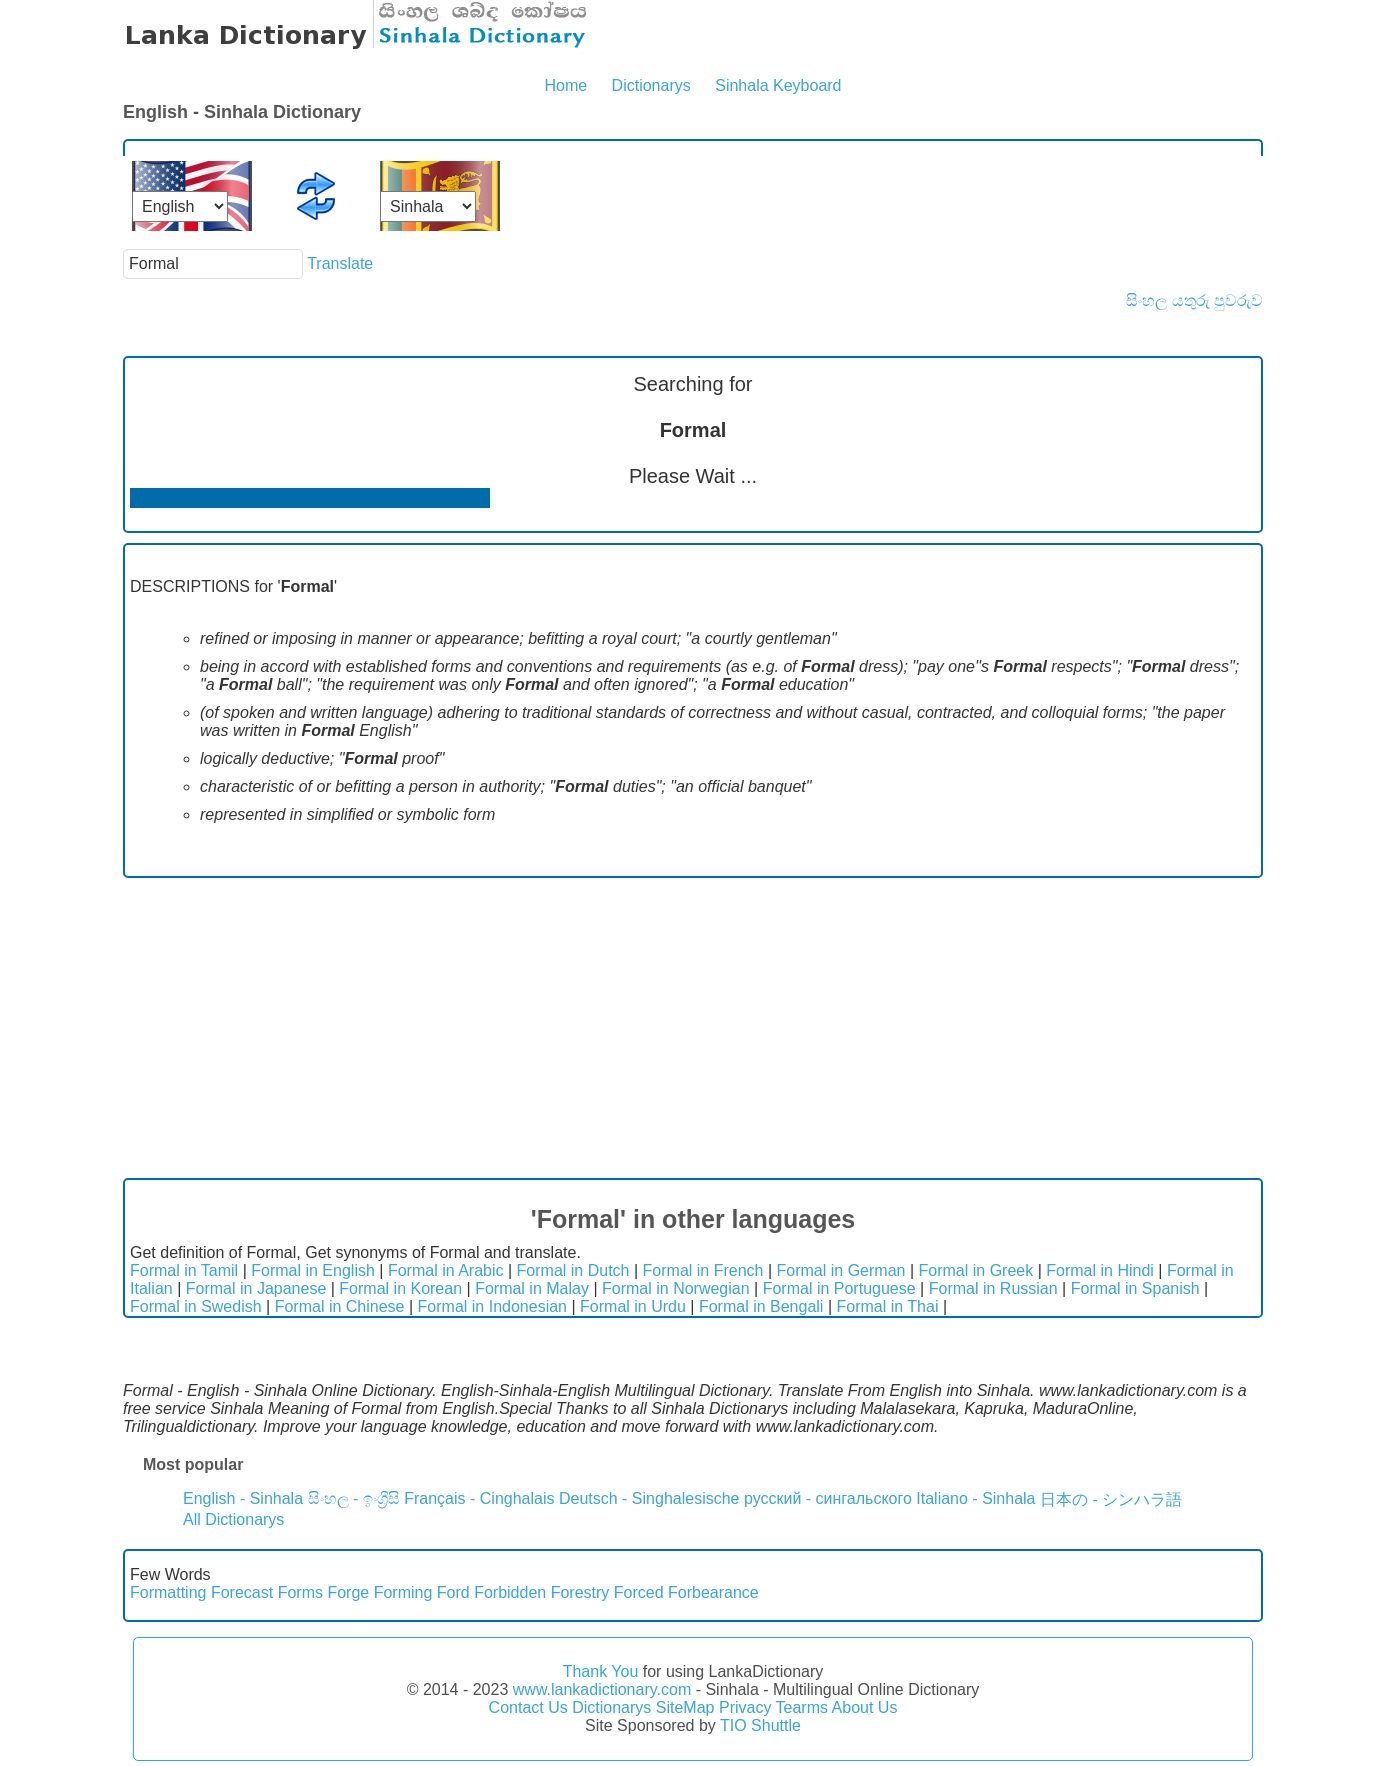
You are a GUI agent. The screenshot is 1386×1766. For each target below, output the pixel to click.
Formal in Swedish (196, 1306)
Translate (340, 263)
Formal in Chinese (340, 1306)
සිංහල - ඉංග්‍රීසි (354, 1498)
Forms (300, 1592)
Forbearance (713, 1592)
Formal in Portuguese (839, 1288)
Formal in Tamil (184, 1270)
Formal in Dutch (573, 1270)
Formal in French (703, 1270)
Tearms (802, 1707)
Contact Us (528, 1707)
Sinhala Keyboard (778, 85)
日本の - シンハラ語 (1111, 1499)
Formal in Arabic (446, 1270)
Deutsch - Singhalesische (649, 1498)
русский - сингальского (828, 1498)
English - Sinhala (243, 1498)
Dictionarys (651, 85)
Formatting (168, 1592)
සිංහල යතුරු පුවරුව (1194, 300)
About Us (865, 1707)
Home (565, 85)
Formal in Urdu (633, 1306)
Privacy (745, 1707)
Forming (403, 1592)
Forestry (580, 1592)
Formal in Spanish (1135, 1288)
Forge (348, 1592)
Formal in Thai (887, 1306)
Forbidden (510, 1592)
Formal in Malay (532, 1288)
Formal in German (841, 1270)
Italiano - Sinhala (975, 1498)
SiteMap (685, 1707)
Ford (453, 1592)
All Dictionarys (233, 1519)
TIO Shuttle (760, 1725)
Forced (639, 1592)
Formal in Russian (993, 1288)
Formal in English (313, 1270)
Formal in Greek (976, 1270)
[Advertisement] (693, 1028)
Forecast (242, 1592)
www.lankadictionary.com (602, 1689)
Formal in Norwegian (676, 1288)
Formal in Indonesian (492, 1306)
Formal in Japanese (256, 1288)
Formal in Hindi (1100, 1270)
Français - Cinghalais (479, 1498)
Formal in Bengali (761, 1306)
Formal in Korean (400, 1288)
